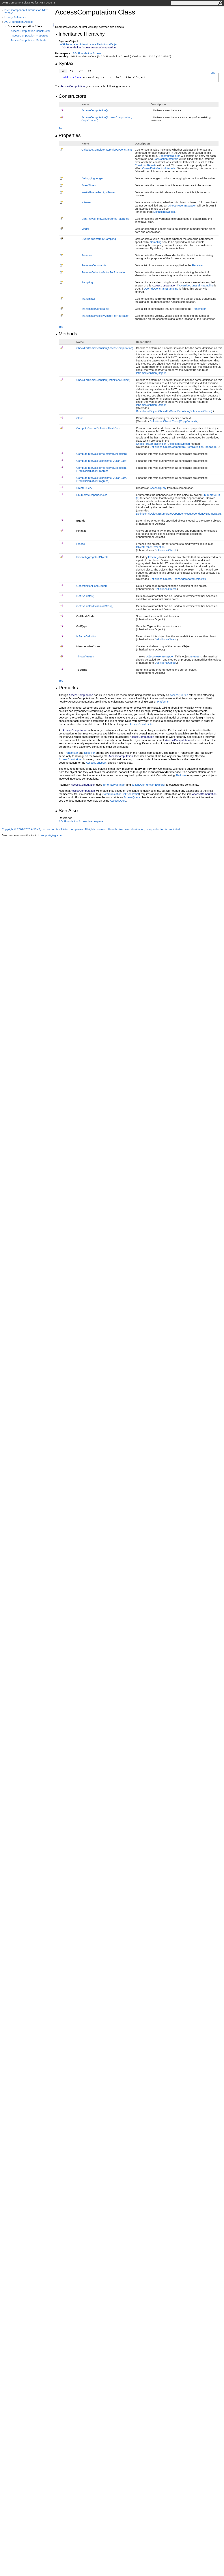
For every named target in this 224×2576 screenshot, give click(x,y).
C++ (81, 71)
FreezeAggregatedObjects (92, 557)
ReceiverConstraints (93, 265)
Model (85, 228)
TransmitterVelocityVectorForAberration (105, 315)
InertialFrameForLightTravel (98, 192)
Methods (66, 334)
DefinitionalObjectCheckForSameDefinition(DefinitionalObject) (174, 411)
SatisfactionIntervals (166, 158)
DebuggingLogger (92, 178)
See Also (66, 810)
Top (61, 128)
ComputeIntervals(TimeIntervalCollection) (101, 453)
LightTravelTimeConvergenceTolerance (105, 218)
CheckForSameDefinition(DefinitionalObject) (103, 379)
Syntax (64, 63)
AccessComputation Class (25, 26)
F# (89, 71)
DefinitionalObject (164, 211)
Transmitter (88, 298)
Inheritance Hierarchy (80, 34)
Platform (181, 775)
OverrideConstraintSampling (98, 238)
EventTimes (88, 185)
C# (63, 71)
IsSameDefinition (86, 636)
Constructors (70, 96)
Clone (79, 418)
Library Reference (15, 17)
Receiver (86, 255)
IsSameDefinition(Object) (151, 372)
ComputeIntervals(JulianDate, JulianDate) (101, 460)
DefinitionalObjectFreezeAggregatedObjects (178, 578)
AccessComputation (94, 110)
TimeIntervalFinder (114, 784)
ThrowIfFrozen (85, 656)
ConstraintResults (169, 155)
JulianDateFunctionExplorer (148, 784)
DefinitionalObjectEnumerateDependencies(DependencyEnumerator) (178, 513)
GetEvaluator (85, 595)
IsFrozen (86, 202)
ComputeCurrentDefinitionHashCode (98, 428)
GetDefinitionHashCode (91, 585)
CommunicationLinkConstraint (120, 794)
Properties (68, 135)
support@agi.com (51, 835)
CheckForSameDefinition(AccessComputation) (104, 348)
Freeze (80, 543)
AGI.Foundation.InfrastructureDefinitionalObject (89, 44)
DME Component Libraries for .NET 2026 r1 (26, 11)
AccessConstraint (96, 762)
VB (71, 71)
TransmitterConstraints (95, 308)
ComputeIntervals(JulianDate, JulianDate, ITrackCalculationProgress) (101, 479)
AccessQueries (178, 694)
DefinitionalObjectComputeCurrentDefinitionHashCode (184, 446)
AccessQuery (158, 487)
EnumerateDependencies (91, 494)
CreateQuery (84, 487)
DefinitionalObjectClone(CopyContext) (173, 421)
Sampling (156, 242)
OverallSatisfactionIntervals (159, 168)
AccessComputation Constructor (30, 30)
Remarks (66, 687)
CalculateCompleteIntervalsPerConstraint (106, 149)
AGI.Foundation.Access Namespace (81, 821)
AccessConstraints (141, 724)
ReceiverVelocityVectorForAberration (103, 272)
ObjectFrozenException (182, 205)
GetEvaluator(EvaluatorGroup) (94, 606)
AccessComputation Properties (29, 35)
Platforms (163, 701)
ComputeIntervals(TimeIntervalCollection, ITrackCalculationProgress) (101, 469)
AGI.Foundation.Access (18, 21)
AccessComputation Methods (28, 40)
